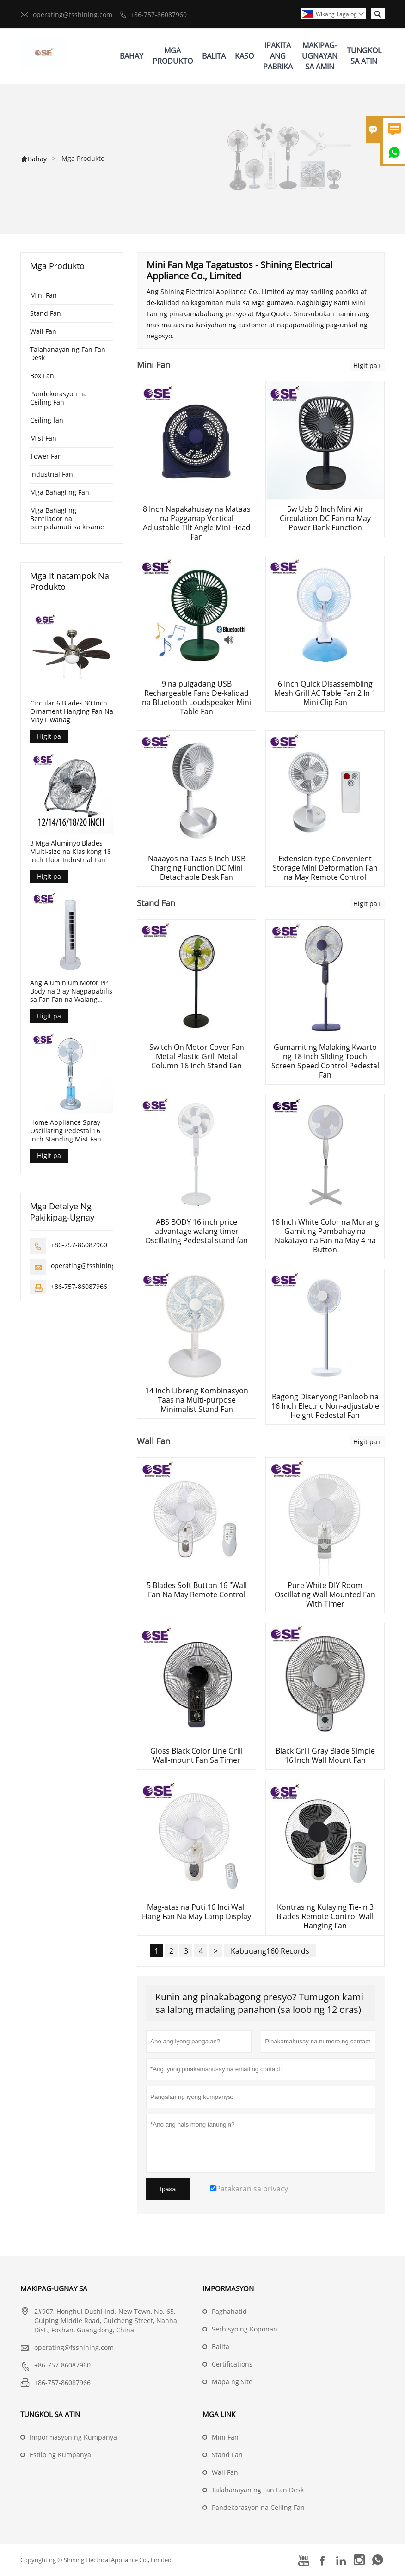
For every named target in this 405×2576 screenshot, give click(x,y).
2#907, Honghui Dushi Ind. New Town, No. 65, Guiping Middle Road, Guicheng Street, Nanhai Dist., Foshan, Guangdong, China (106, 2320)
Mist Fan (43, 438)
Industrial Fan (51, 474)
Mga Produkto (173, 55)
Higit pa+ (367, 365)
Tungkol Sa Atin (364, 55)
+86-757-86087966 (79, 1286)
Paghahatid (229, 2311)
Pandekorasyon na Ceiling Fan (58, 397)
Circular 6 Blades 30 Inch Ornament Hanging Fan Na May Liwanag (71, 711)
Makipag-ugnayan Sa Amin (320, 56)
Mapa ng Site (232, 2381)
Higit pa (49, 736)
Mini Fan (43, 295)
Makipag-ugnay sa (53, 2288)
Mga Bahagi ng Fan (59, 492)
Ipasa (168, 2189)
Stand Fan (45, 313)
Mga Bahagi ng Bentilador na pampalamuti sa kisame (67, 518)
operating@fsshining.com (72, 14)
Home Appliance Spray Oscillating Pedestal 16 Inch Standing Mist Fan (65, 1130)
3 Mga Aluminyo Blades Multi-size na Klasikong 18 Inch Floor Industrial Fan (70, 851)
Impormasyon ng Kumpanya (73, 2437)
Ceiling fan (46, 420)
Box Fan (42, 375)
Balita (214, 56)
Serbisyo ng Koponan (244, 2329)
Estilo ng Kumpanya (60, 2454)
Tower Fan (46, 456)
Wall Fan (43, 331)
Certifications (232, 2364)
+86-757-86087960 (158, 14)
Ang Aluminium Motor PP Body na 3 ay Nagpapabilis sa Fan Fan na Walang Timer (71, 991)
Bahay (131, 56)
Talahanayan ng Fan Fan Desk (67, 353)
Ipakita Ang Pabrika (278, 56)
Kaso (244, 56)
